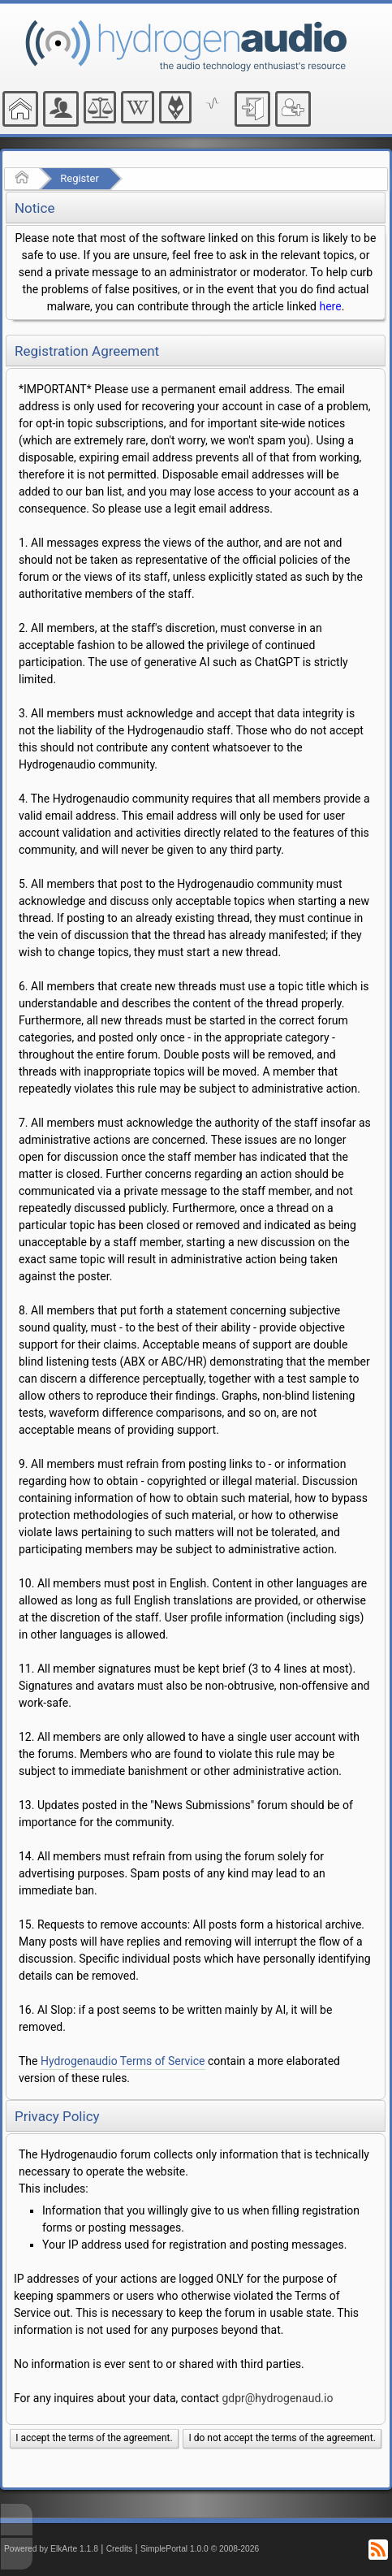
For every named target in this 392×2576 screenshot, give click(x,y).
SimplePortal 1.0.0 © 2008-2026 (199, 2548)
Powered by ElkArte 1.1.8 (51, 2548)
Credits (119, 2548)
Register (79, 178)
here (330, 306)
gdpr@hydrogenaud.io (277, 2398)
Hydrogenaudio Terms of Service (123, 2060)
